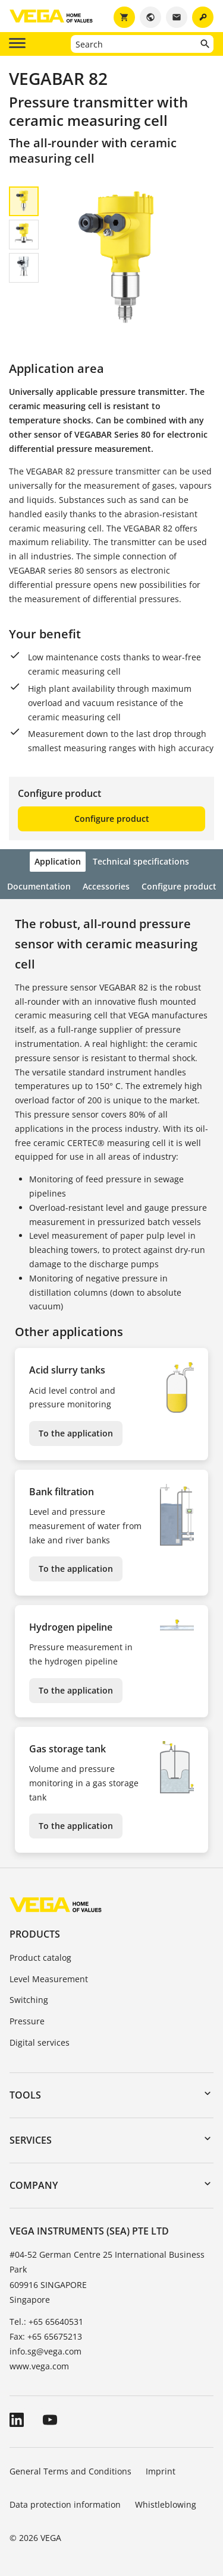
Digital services (40, 2042)
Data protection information (65, 2504)
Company (34, 2185)
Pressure (27, 2021)
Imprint (160, 2471)
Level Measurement (49, 1979)
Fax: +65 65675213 (46, 2336)
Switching (29, 1999)
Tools (25, 2095)
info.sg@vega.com (45, 2351)
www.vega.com (39, 2366)
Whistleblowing (165, 2504)
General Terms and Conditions (70, 2471)
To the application (76, 1433)
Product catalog (40, 1957)
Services (31, 2140)
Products (35, 1934)
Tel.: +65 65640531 (46, 2321)
